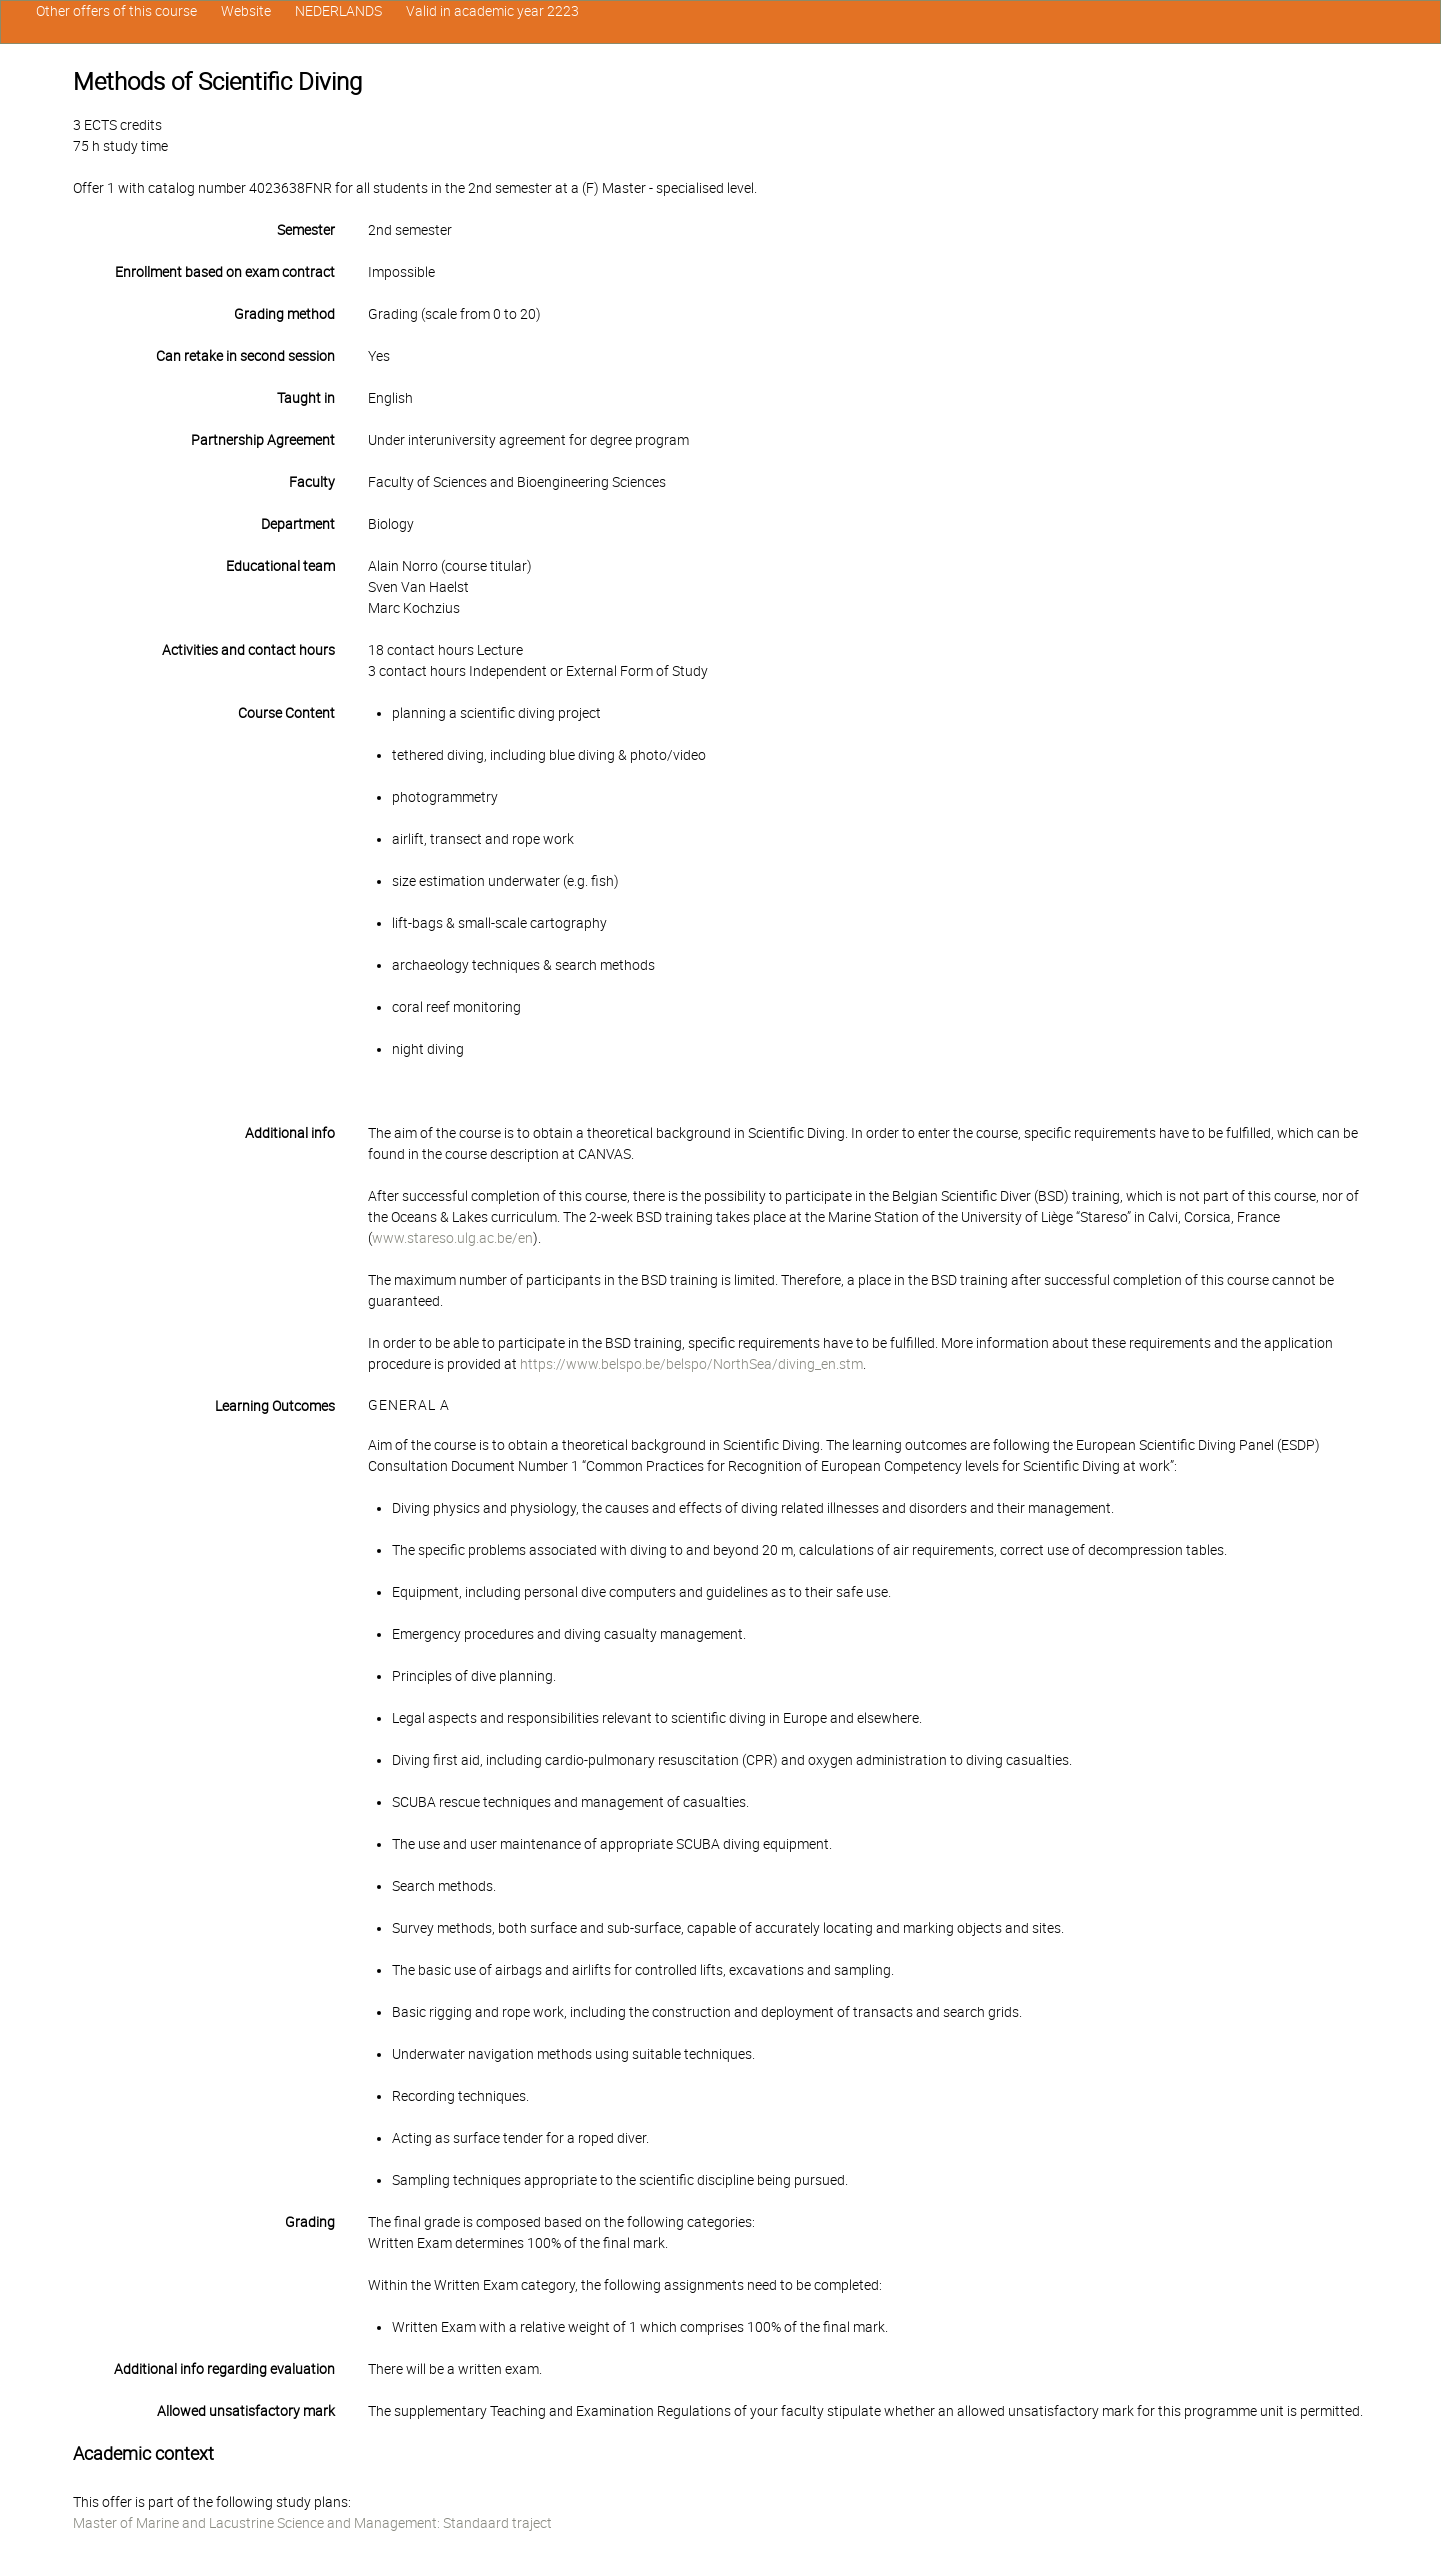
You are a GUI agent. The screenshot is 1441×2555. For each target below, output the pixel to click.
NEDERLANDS (338, 11)
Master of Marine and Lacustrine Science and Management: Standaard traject (312, 2523)
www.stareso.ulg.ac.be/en (452, 1238)
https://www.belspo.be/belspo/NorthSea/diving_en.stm (691, 1364)
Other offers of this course (116, 11)
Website (246, 11)
